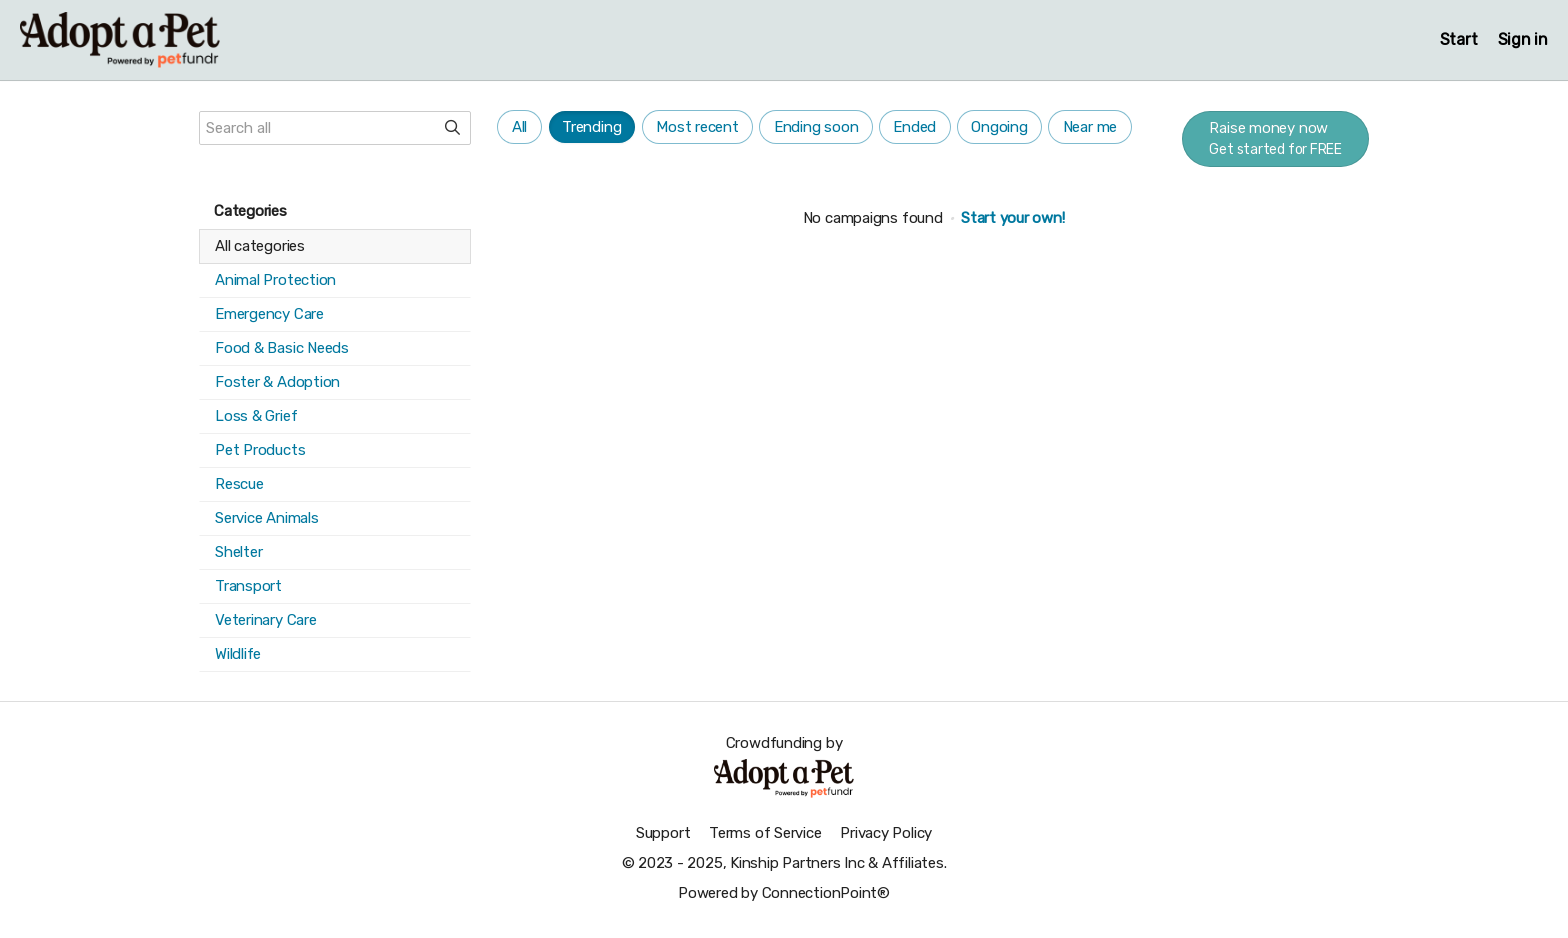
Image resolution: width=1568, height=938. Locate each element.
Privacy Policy (886, 833)
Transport (248, 586)
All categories (260, 246)
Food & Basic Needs (282, 348)
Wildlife (238, 654)
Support (663, 833)
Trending (591, 127)
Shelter (238, 552)
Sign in (1523, 39)
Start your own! (1013, 218)
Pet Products (260, 450)
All (519, 127)
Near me (1090, 127)
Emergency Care (269, 314)
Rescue (239, 484)
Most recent (697, 127)
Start (1459, 39)
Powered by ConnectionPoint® (784, 893)
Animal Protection (275, 280)
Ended (914, 127)
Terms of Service (765, 833)
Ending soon (816, 127)
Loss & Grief (256, 416)
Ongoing (999, 127)
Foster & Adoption (277, 382)
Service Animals (267, 518)
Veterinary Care (266, 620)
